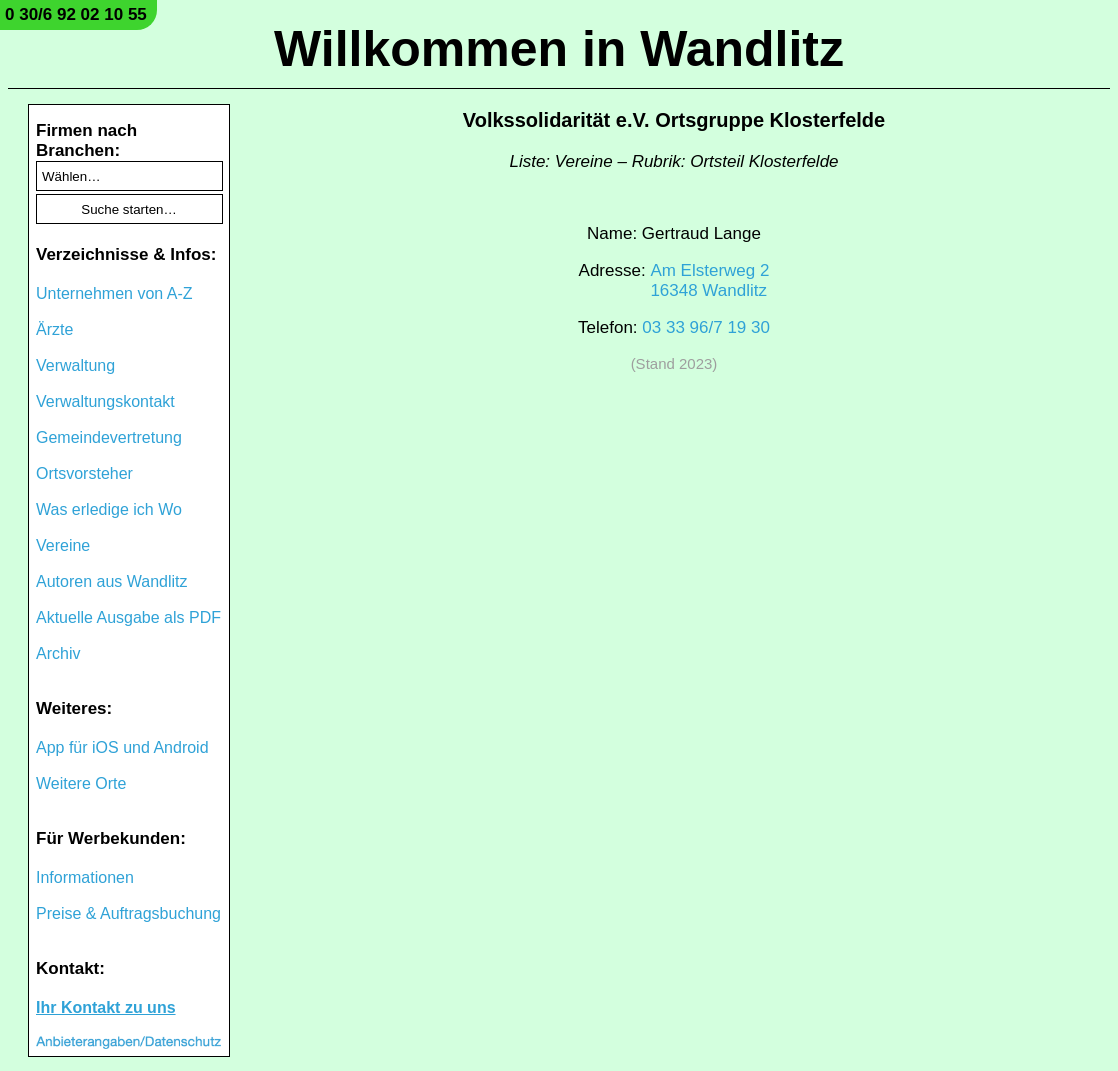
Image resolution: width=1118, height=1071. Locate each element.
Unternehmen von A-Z (114, 293)
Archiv (58, 653)
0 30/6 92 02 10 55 (76, 14)
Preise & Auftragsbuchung (128, 913)
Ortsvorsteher (84, 473)
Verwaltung (75, 365)
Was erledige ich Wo (109, 509)
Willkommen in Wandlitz (559, 49)
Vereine (63, 545)
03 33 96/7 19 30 (706, 327)
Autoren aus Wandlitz (111, 581)
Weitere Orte (81, 783)
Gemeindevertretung (109, 437)
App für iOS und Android (122, 747)
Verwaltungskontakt (105, 401)
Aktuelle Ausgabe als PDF (128, 617)
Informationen (85, 877)
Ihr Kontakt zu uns (106, 1007)
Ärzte (54, 329)
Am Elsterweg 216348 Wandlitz (709, 280)
